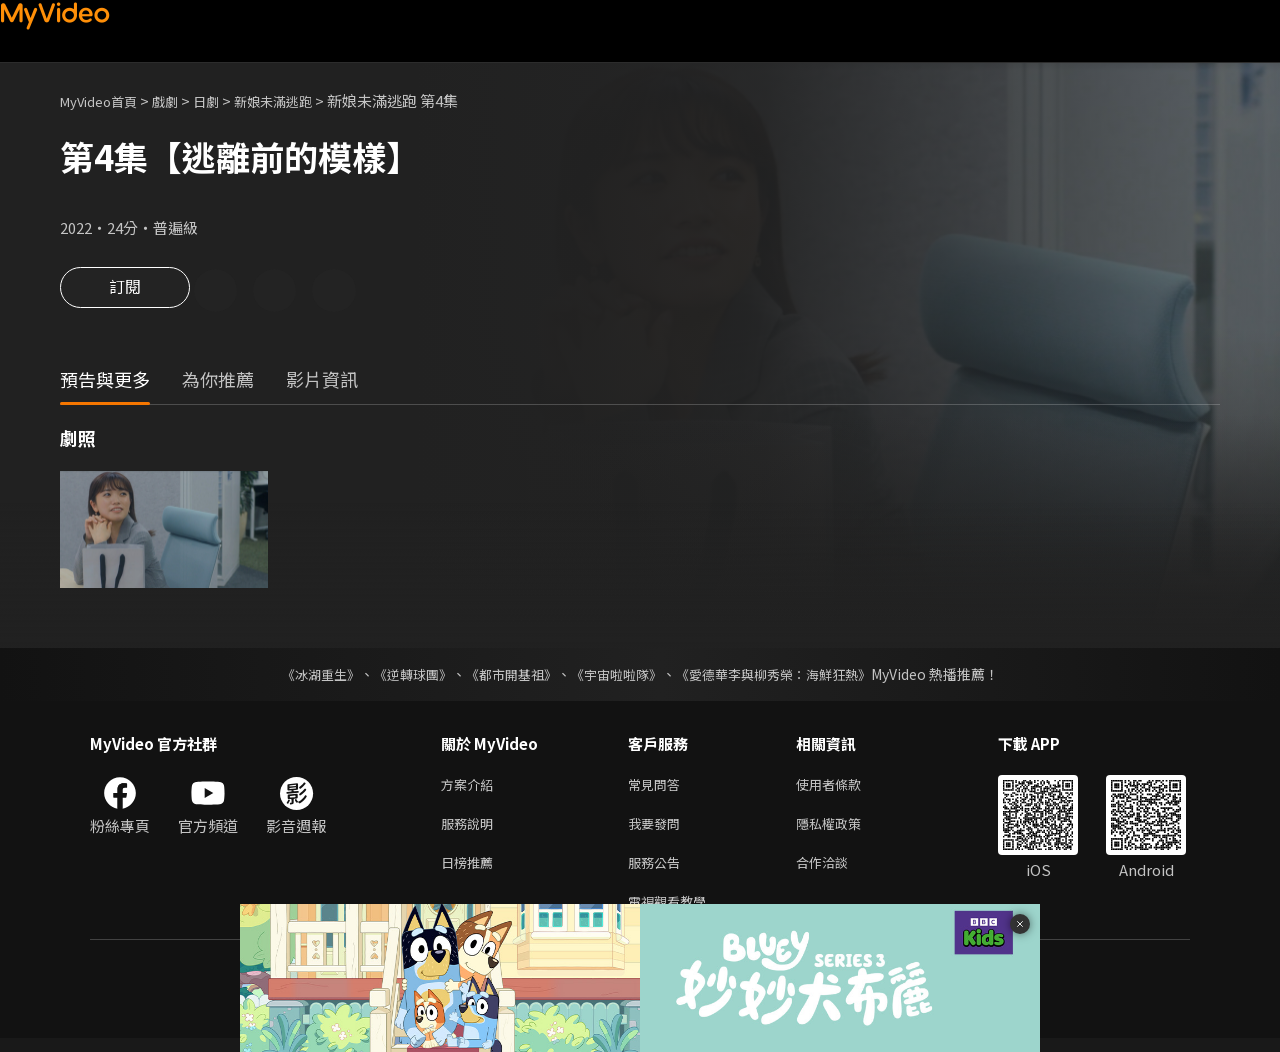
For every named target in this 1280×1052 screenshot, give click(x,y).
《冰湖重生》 (303, 676)
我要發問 (658, 829)
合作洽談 (838, 871)
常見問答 (658, 787)
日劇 (226, 100)
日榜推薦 (471, 871)
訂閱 (125, 292)
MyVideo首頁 (105, 100)
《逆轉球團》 (401, 676)
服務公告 (658, 871)
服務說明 (471, 829)
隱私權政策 (845, 829)
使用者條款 (845, 787)
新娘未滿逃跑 (301, 100)
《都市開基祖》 (506, 676)
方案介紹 (471, 787)
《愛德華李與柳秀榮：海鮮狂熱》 (786, 676)
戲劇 (181, 100)
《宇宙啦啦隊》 (618, 676)
